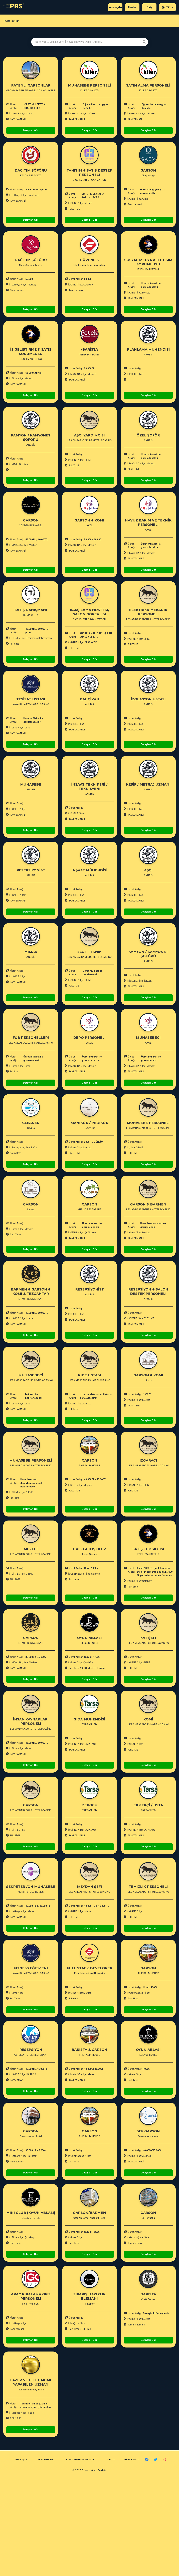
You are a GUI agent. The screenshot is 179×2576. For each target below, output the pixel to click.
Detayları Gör (30, 135)
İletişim (109, 2558)
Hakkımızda (47, 2558)
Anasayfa (112, 7)
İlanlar (130, 7)
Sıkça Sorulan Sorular (80, 2558)
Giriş (149, 7)
